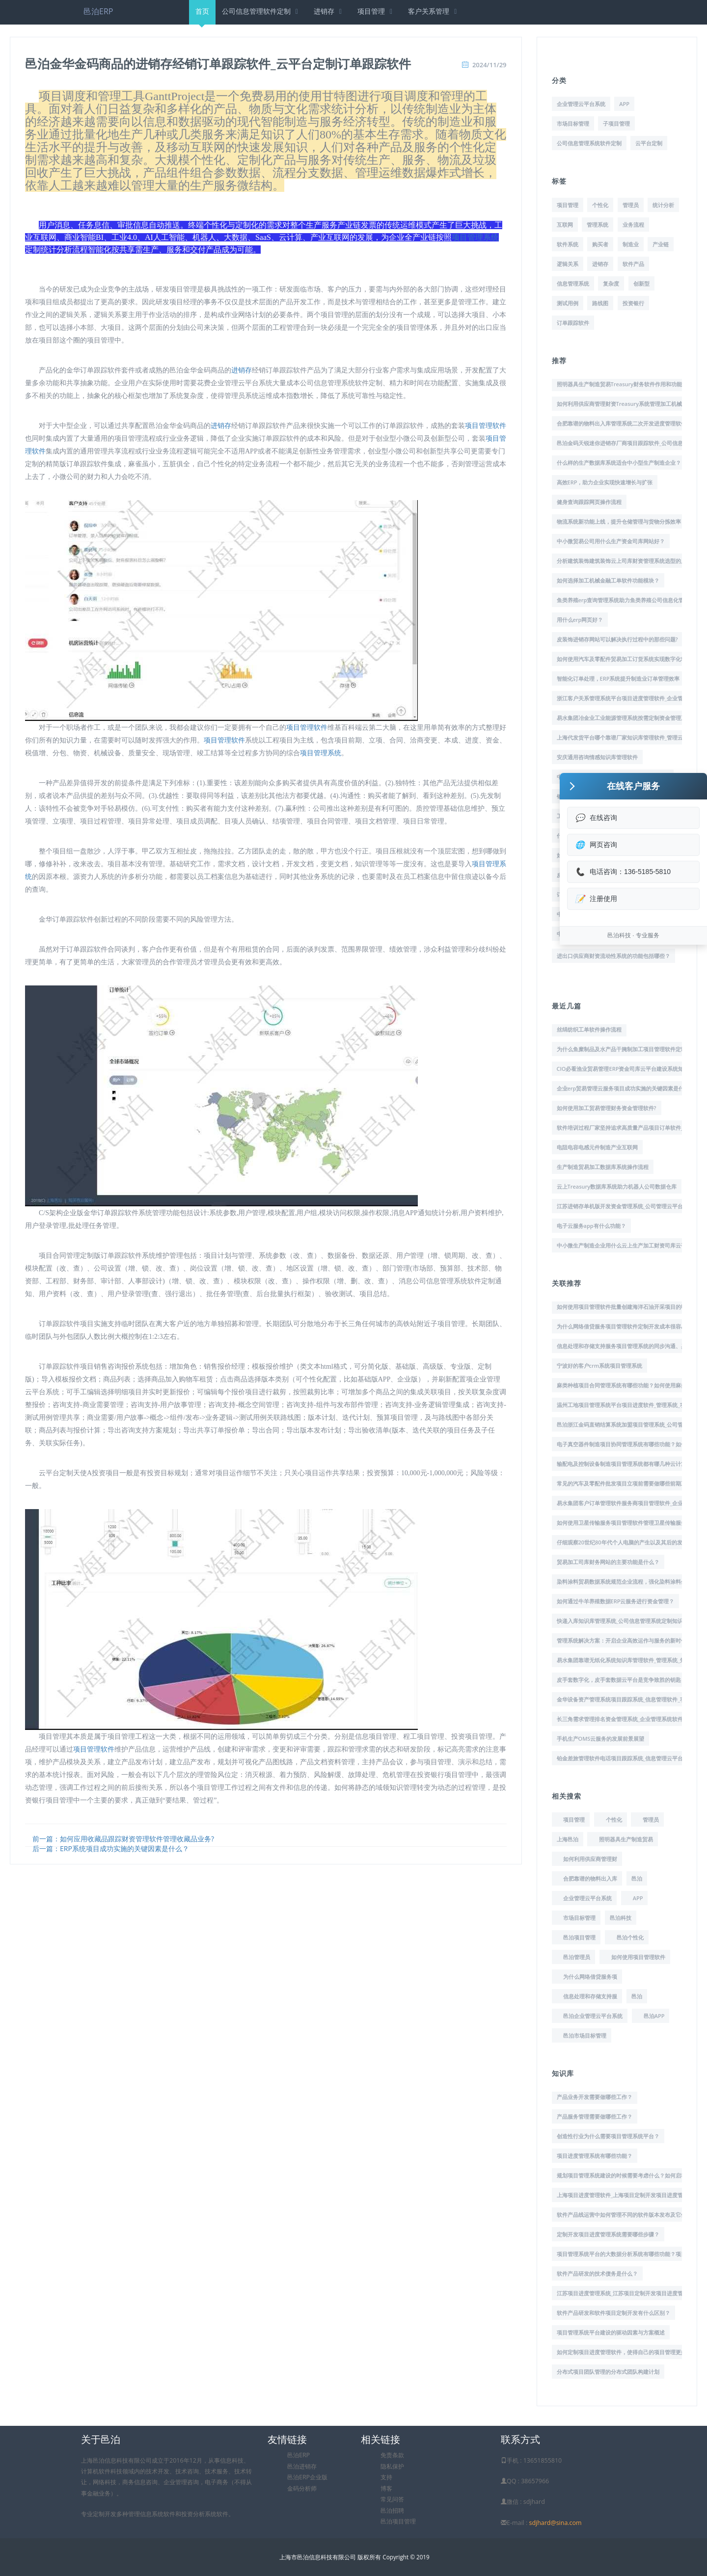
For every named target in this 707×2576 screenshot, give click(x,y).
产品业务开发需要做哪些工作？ (594, 2096)
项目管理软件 (485, 425)
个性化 (600, 205)
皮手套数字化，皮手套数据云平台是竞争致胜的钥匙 (619, 1679)
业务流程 (633, 224)
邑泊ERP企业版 (307, 2477)
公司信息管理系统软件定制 (589, 143)
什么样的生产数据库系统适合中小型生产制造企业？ (619, 462)
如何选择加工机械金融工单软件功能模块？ (608, 580)
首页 (202, 15)
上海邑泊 (567, 1839)
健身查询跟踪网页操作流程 (589, 501)
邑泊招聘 (392, 2510)
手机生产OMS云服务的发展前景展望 (601, 1738)
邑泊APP (654, 2015)
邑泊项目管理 (579, 1937)
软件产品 (633, 263)
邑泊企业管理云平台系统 (593, 2015)
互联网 (565, 224)
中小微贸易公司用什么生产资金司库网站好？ (611, 541)
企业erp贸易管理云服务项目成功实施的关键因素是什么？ (626, 1088)
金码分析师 (302, 2488)
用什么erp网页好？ (580, 619)
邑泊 (636, 1878)
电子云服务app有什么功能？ (591, 1225)
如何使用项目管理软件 (638, 1957)
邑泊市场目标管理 (584, 2035)
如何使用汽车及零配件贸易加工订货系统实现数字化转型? (625, 659)
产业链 (661, 244)
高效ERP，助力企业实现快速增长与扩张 (605, 482)
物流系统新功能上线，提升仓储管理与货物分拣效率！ (621, 521)
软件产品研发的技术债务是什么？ (597, 2273)
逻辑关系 (567, 263)
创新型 (641, 283)
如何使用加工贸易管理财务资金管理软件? (606, 1108)
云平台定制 (648, 143)
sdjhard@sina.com (555, 2523)
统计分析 (663, 205)
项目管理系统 (475, 237)
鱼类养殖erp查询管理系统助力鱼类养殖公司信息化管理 (623, 600)
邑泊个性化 (630, 1937)
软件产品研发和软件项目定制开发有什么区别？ (613, 2312)
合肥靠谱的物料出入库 (590, 1878)
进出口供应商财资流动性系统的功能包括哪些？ (613, 955)
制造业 (631, 244)
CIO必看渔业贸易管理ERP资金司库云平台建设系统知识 (623, 1068)
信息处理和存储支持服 (590, 1996)
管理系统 (597, 224)
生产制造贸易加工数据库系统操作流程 (603, 1166)
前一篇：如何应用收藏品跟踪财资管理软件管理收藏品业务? (123, 1838)
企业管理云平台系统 (581, 103)
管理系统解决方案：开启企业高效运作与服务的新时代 (621, 1640)
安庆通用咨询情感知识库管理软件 (597, 757)
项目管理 (376, 11)
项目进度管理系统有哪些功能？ (594, 2155)
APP (624, 103)
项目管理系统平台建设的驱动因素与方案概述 (611, 2332)
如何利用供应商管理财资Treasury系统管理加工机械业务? (626, 403)
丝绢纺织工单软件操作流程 (589, 1029)
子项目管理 (616, 123)
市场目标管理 (573, 123)
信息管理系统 (573, 283)
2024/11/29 (489, 64)
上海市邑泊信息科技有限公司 (317, 2557)
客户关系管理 (434, 11)
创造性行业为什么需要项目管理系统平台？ (608, 2136)
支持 (386, 2477)
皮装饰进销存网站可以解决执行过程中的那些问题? (617, 639)
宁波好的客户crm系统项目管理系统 (600, 1365)
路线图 (600, 303)
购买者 (600, 244)
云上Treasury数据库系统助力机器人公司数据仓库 (617, 1186)
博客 (386, 2488)
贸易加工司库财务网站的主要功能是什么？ (608, 1562)
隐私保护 (392, 2466)
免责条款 (392, 2455)
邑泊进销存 (302, 2466)
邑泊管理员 (576, 1957)
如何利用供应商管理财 (590, 1858)
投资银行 (633, 303)
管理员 (631, 205)
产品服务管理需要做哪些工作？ (594, 2116)
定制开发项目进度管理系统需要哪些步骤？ (608, 2234)
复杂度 (611, 283)
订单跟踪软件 (573, 322)
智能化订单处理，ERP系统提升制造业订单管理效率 (618, 678)
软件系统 (567, 244)
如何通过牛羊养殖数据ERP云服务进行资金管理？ (616, 1601)
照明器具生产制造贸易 (626, 1839)
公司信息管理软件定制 (261, 11)
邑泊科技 (620, 1917)
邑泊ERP (98, 11)
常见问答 (392, 2499)
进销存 (329, 11)
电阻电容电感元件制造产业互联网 (597, 1147)
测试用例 (567, 303)
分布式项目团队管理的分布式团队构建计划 (608, 2371)
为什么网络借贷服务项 (590, 1976)
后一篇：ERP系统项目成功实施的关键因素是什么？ (110, 1848)
